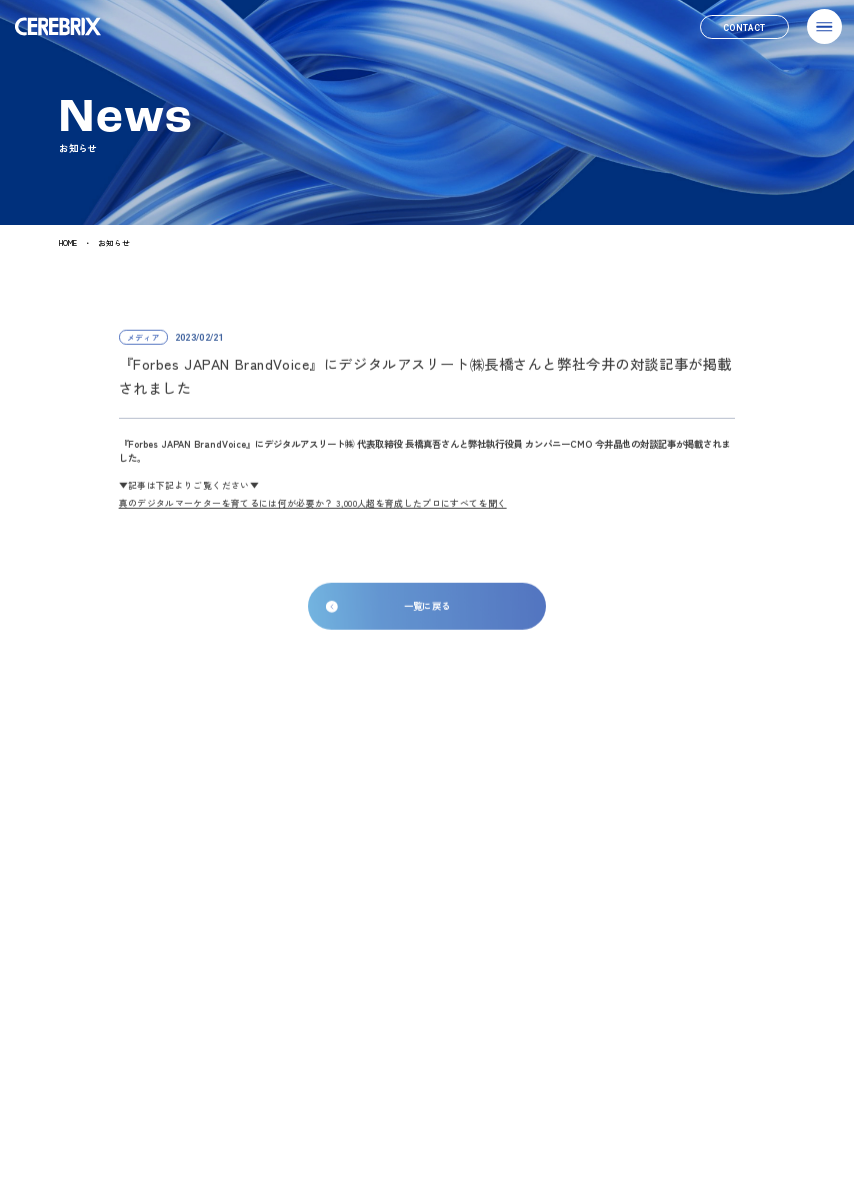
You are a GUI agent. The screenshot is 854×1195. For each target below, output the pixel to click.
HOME (68, 243)
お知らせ (114, 243)
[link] (744, 27)
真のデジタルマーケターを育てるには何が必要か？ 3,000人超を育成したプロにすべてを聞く (313, 509)
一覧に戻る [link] (427, 613)
